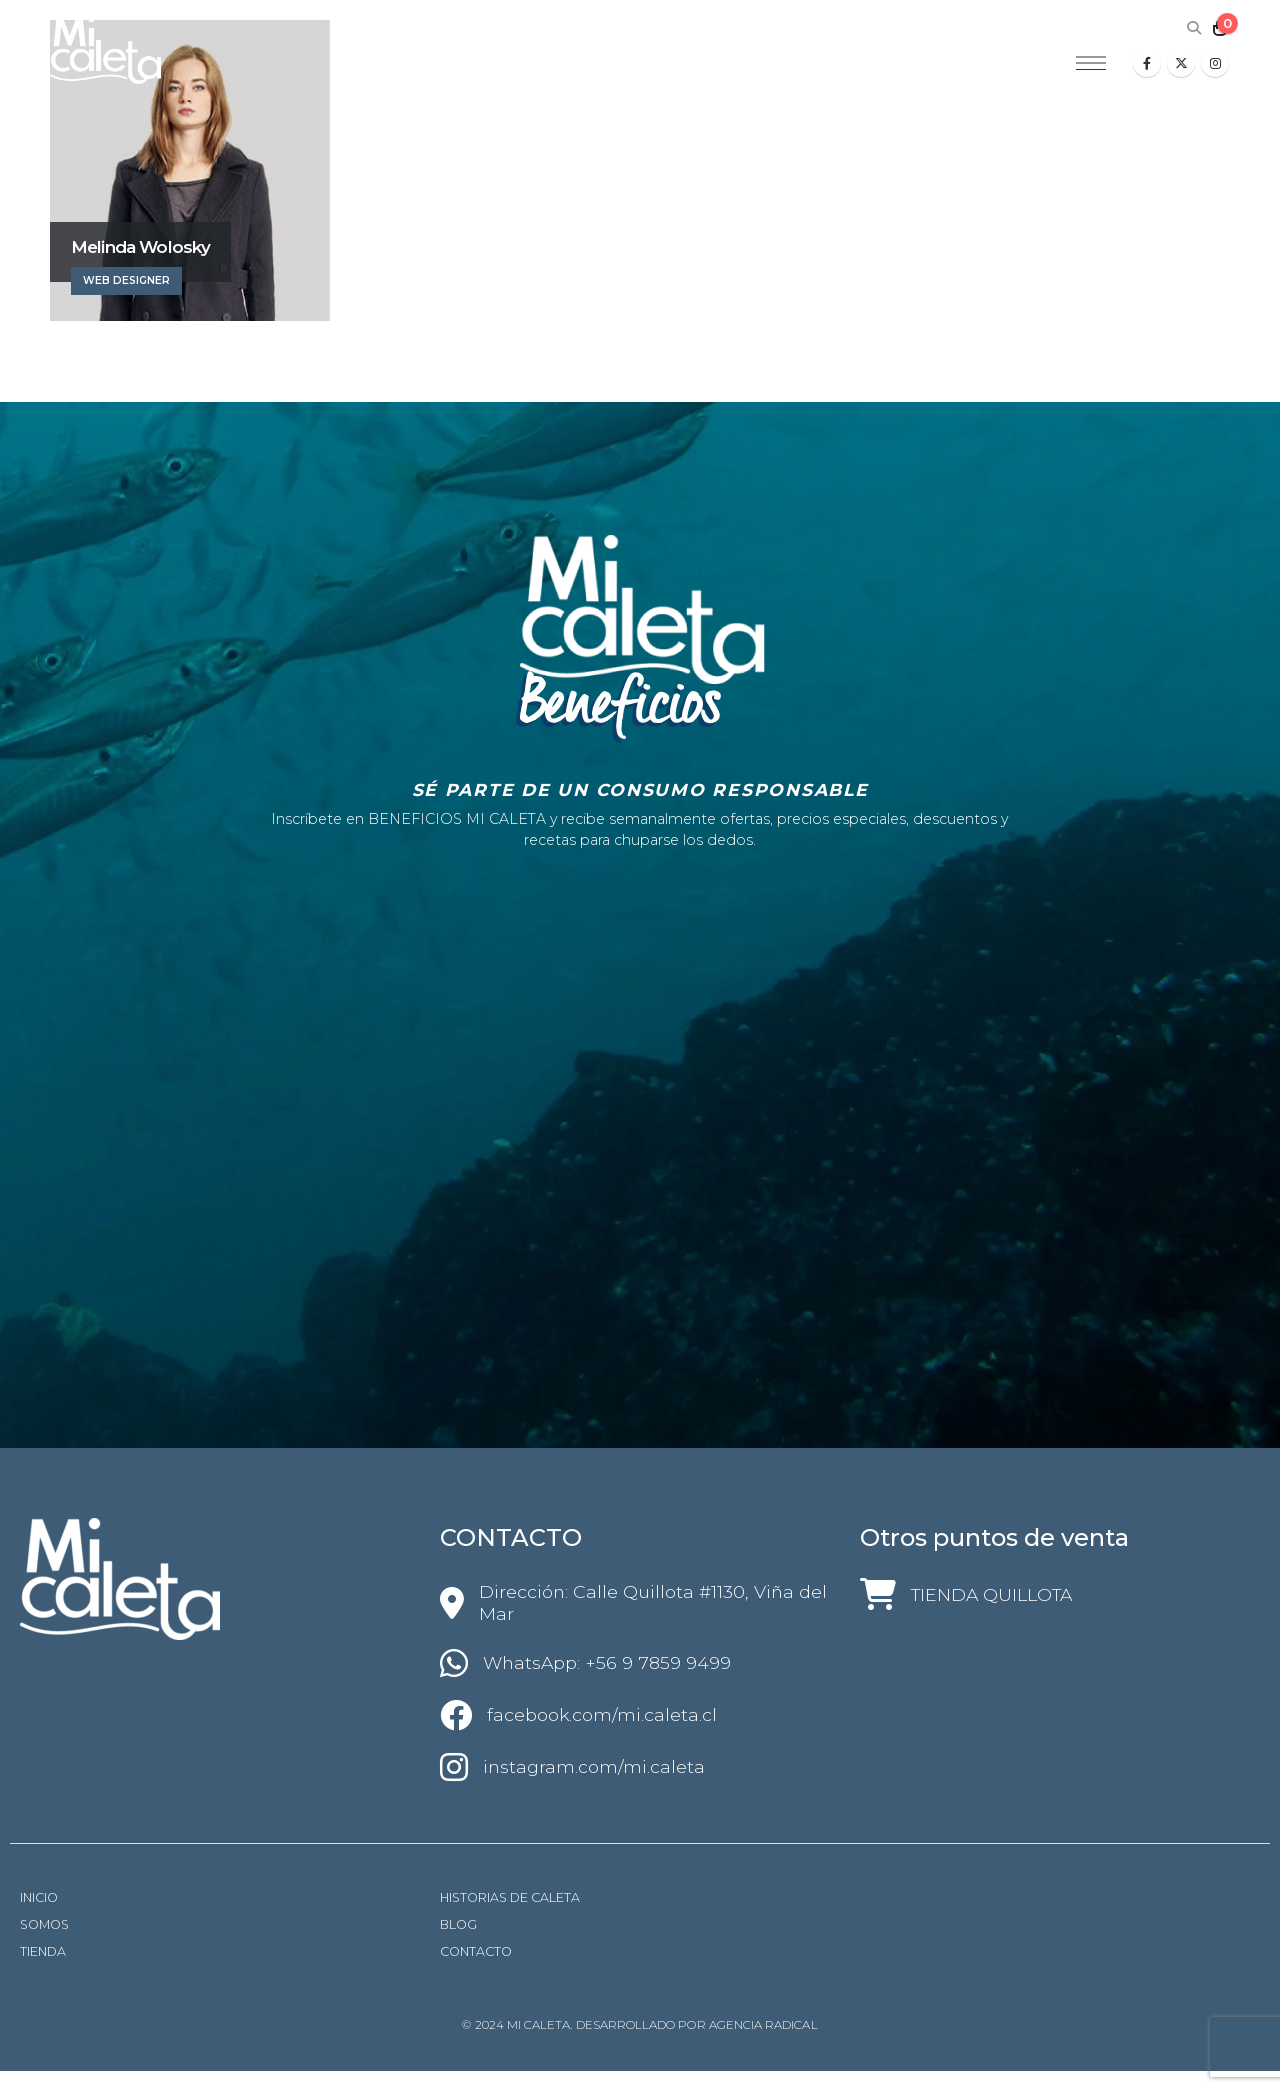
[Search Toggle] (1193, 28)
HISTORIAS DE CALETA (510, 1897)
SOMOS (44, 1924)
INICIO (39, 1897)
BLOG (458, 1924)
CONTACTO (476, 1951)
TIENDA (43, 1951)
